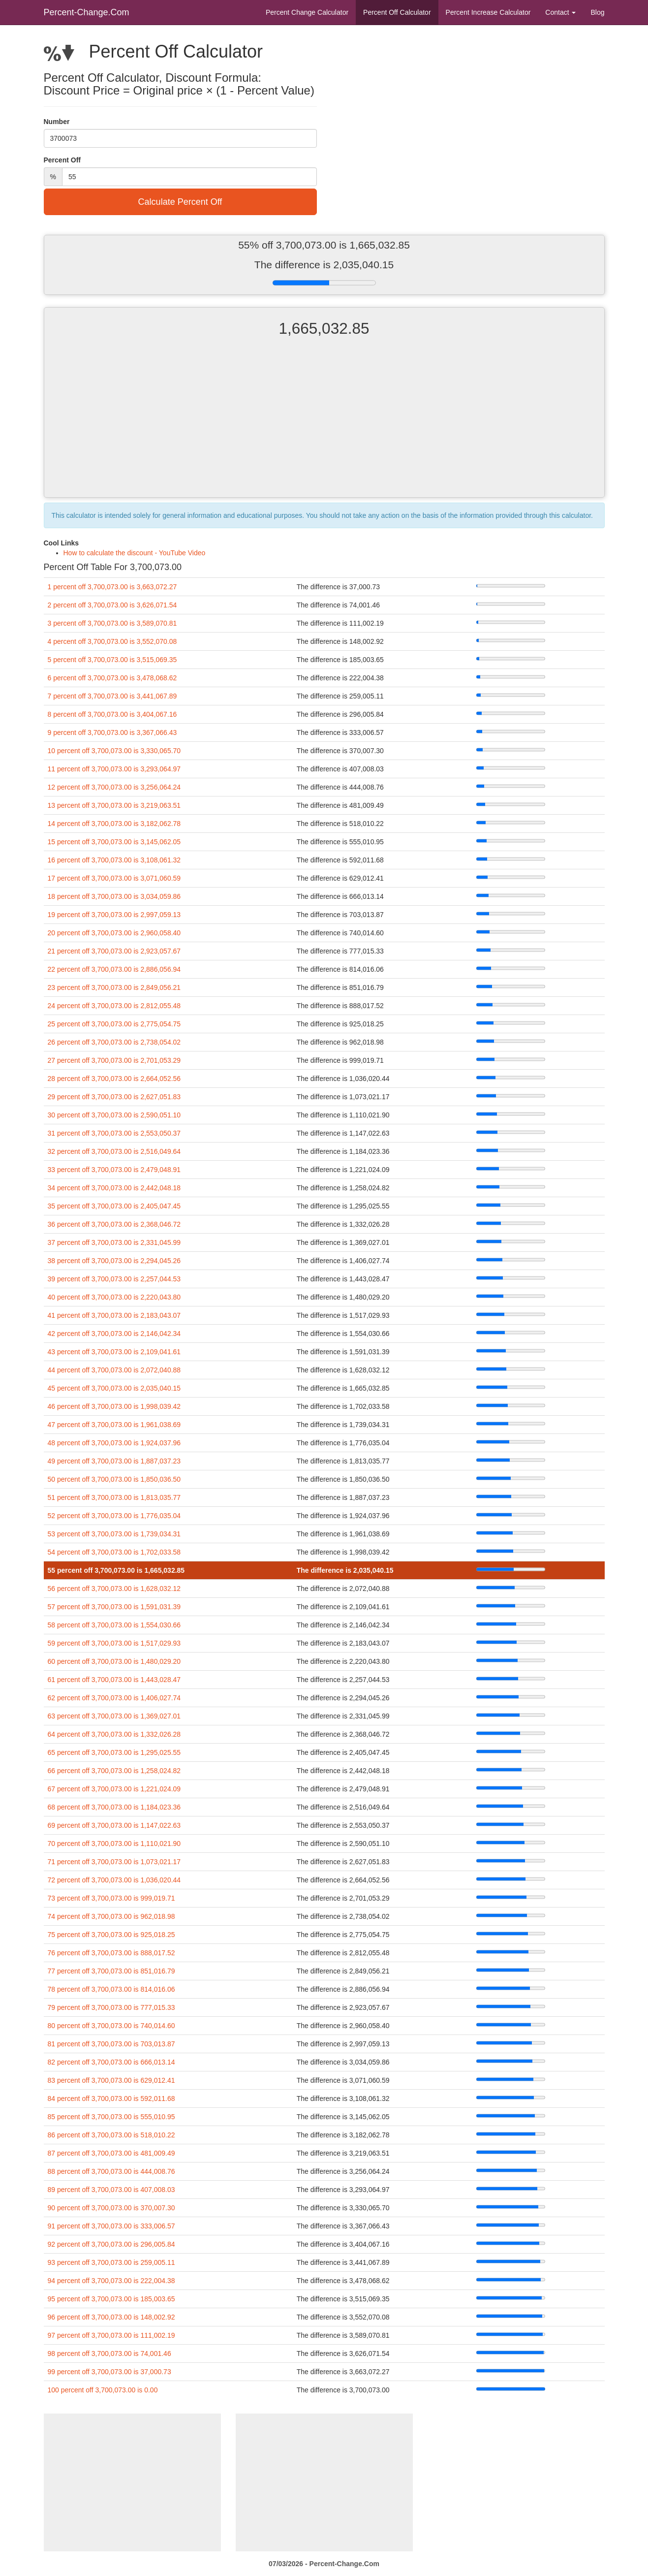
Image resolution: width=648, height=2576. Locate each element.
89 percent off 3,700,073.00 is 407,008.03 (111, 2190)
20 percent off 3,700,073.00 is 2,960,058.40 (114, 933)
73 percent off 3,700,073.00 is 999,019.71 (111, 1898)
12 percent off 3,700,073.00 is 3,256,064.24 (114, 787)
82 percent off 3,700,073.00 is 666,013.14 (111, 2062)
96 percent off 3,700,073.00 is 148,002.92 (111, 2317)
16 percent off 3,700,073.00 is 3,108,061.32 (114, 860)
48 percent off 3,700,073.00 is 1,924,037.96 (114, 1443)
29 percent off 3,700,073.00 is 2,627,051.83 (114, 1097)
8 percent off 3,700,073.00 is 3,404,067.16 (112, 714)
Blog (597, 12)
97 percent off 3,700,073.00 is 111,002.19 (111, 2335)
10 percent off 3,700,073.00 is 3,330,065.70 (114, 751)
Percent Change (307, 12)
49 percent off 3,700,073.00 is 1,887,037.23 (114, 1461)
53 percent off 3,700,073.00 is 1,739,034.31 (114, 1534)
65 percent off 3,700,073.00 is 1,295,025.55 (114, 1752)
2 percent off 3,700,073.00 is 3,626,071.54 (112, 605)
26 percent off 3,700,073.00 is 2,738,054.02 (114, 1042)
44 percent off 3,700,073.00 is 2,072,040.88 (114, 1370)
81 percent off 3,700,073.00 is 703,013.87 (111, 2044)
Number (57, 122)
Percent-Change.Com (86, 12)
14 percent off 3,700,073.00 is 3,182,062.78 (114, 823)
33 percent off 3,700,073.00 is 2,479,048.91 (114, 1170)
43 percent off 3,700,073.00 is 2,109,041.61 (114, 1352)
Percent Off (397, 12)
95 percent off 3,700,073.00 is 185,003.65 (111, 2299)
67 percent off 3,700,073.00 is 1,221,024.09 (114, 1789)
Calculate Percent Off (180, 202)
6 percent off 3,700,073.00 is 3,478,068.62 (112, 678)
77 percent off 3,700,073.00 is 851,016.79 (111, 1971)
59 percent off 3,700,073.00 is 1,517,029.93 (114, 1643)
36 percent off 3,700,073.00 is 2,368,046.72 (114, 1224)
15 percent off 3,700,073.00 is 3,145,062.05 (114, 842)
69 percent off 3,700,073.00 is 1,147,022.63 (114, 1825)
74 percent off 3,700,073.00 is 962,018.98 (111, 1916)
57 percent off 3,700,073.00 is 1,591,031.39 (114, 1607)
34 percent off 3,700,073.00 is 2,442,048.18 (114, 1188)
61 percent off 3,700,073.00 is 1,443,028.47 (114, 1680)
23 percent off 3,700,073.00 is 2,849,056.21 (114, 987)
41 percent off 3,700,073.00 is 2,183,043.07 (114, 1315)
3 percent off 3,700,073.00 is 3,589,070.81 (112, 623)
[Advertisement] (324, 426)
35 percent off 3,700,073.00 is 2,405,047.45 (114, 1206)
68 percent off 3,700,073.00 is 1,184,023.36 (114, 1807)
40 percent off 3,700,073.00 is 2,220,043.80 (114, 1297)
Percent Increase (488, 12)
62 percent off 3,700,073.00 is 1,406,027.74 (114, 1698)
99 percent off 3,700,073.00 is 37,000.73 (109, 2372)
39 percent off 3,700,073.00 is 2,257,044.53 (114, 1279)
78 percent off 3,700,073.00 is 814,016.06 (111, 1989)
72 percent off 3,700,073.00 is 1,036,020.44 (114, 1880)
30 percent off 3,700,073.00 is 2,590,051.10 (114, 1115)
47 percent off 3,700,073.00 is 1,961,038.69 (114, 1425)
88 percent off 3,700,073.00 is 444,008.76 (111, 2171)
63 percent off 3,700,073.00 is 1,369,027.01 (114, 1716)
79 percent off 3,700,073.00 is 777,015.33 (111, 2007)
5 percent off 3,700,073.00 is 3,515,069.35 (112, 660)
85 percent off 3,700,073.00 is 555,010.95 (111, 2117)
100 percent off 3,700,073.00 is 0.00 (103, 2390)
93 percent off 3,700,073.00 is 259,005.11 (111, 2262)
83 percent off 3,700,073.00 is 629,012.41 (111, 2080)
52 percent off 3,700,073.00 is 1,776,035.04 (114, 1516)
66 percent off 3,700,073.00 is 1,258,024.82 (114, 1771)
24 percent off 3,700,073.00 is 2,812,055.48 (114, 1006)
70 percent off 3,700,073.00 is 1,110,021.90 (114, 1843)
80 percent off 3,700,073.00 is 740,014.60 (111, 2026)
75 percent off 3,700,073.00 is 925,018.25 (111, 1935)
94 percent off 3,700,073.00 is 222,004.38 (111, 2281)
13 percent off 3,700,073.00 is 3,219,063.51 (114, 805)
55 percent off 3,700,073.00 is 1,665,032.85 (116, 1570)
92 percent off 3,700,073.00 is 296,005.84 (111, 2244)
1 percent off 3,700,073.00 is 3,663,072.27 (112, 587)
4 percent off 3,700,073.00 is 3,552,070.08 (112, 641)
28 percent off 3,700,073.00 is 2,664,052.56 (114, 1078)
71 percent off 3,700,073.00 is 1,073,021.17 (114, 1862)
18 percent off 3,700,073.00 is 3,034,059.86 (114, 896)
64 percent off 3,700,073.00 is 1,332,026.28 (114, 1734)
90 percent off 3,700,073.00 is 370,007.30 (111, 2208)
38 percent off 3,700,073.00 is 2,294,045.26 (114, 1261)
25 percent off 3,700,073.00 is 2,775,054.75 (114, 1024)
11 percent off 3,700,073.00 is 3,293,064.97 (114, 769)
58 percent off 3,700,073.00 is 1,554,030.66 (114, 1625)
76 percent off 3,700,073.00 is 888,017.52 (111, 1953)
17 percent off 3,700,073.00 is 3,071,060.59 (114, 878)
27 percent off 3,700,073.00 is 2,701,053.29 (114, 1060)
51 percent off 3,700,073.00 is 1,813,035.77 (114, 1497)
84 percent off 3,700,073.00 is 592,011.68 (111, 2098)
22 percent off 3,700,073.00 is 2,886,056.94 (114, 969)
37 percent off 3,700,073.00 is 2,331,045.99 (114, 1242)
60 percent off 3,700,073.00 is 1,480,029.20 (114, 1661)
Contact (560, 12)
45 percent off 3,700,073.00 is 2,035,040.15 (114, 1388)
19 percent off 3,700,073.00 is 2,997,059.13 (114, 915)
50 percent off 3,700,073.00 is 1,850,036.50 (114, 1479)
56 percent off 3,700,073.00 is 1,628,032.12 (114, 1588)
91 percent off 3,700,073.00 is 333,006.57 (111, 2226)
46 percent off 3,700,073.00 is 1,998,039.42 (114, 1406)
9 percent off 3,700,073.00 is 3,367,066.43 (112, 732)
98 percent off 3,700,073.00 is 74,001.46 (109, 2353)
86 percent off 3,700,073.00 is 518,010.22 (111, 2135)
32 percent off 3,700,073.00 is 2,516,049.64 (114, 1151)
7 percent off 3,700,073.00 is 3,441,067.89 (112, 696)
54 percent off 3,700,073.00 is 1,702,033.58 (114, 1552)
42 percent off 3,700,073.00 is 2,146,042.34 (114, 1333)
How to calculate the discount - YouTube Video (134, 553)
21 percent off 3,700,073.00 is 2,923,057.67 (114, 951)
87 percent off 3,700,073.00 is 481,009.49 (111, 2153)
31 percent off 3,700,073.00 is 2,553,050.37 (114, 1133)
